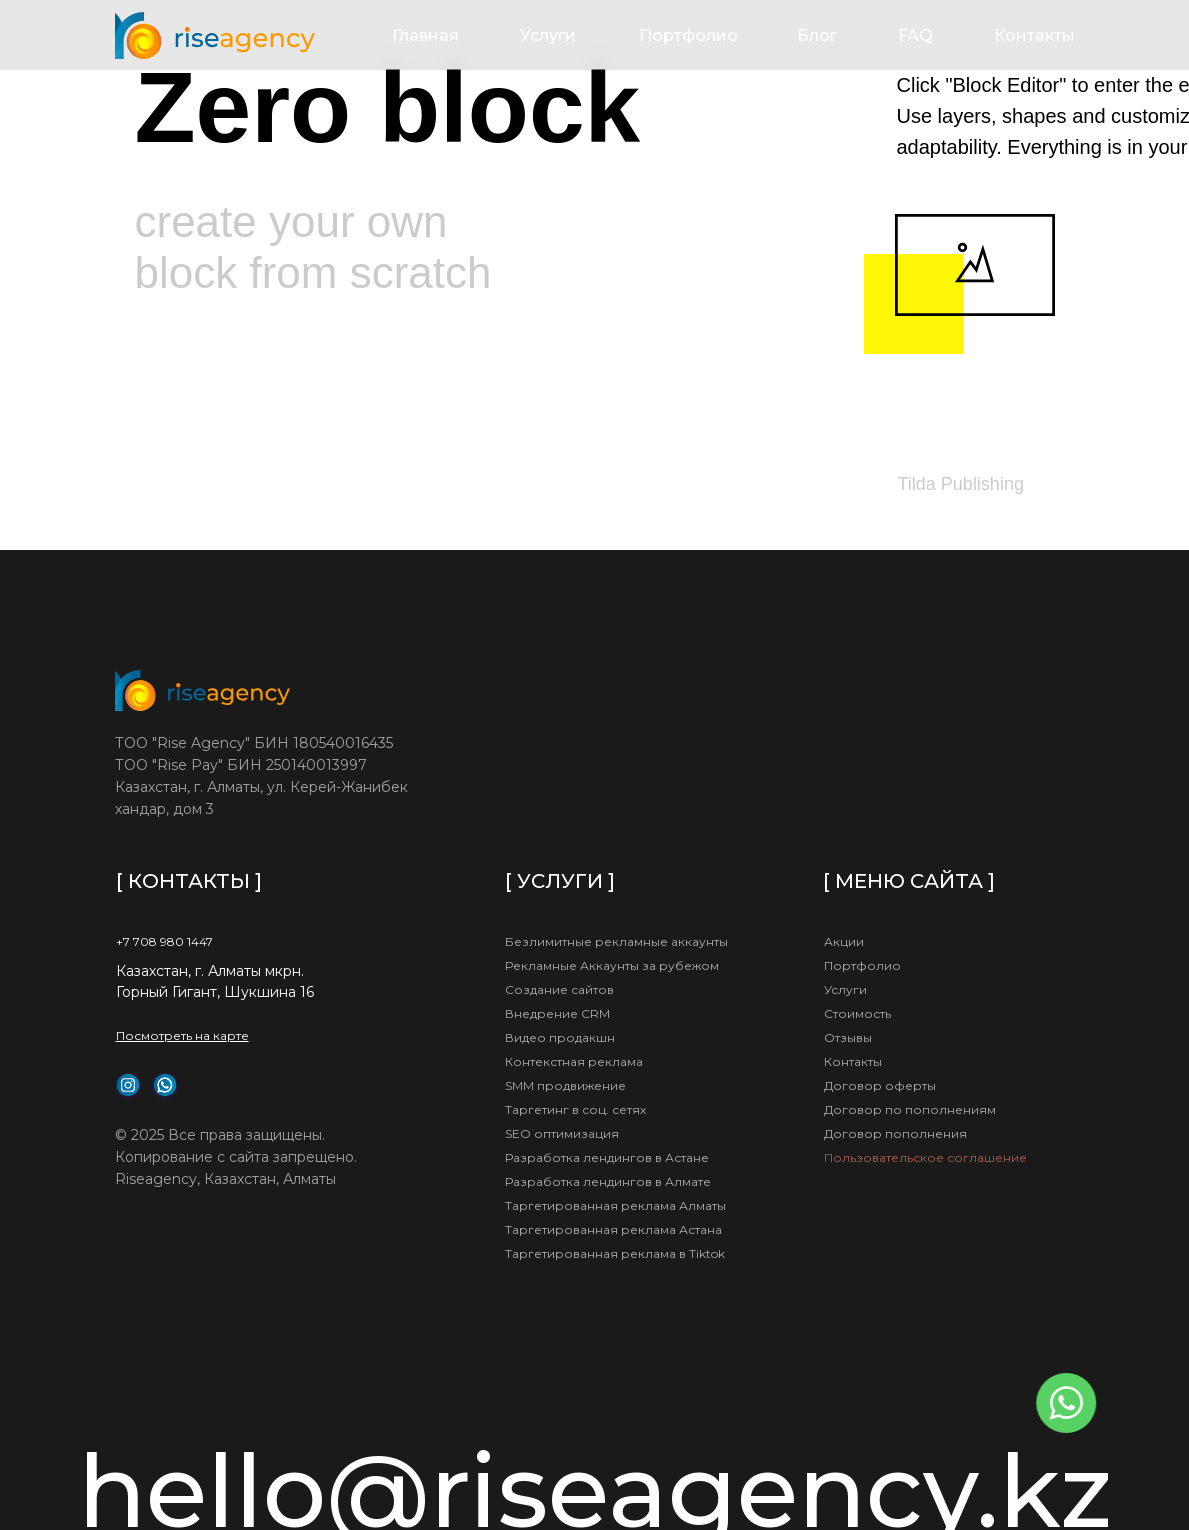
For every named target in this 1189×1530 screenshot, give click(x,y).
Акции (844, 941)
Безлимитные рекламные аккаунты (616, 941)
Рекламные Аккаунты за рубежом (612, 965)
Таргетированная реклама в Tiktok (615, 1253)
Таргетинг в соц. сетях (575, 1109)
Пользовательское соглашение (925, 1157)
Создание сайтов (559, 989)
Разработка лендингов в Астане (607, 1157)
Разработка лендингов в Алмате (608, 1181)
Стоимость (857, 1013)
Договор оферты (880, 1085)
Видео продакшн (560, 1037)
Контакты (1034, 35)
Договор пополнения (895, 1133)
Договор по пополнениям (910, 1109)
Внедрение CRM (557, 1013)
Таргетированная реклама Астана (613, 1229)
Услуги (548, 35)
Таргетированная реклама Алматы (615, 1205)
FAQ (915, 35)
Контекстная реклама (574, 1061)
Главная (425, 35)
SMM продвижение (565, 1085)
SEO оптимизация (562, 1133)
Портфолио (688, 35)
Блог (817, 35)
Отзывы (848, 1037)
